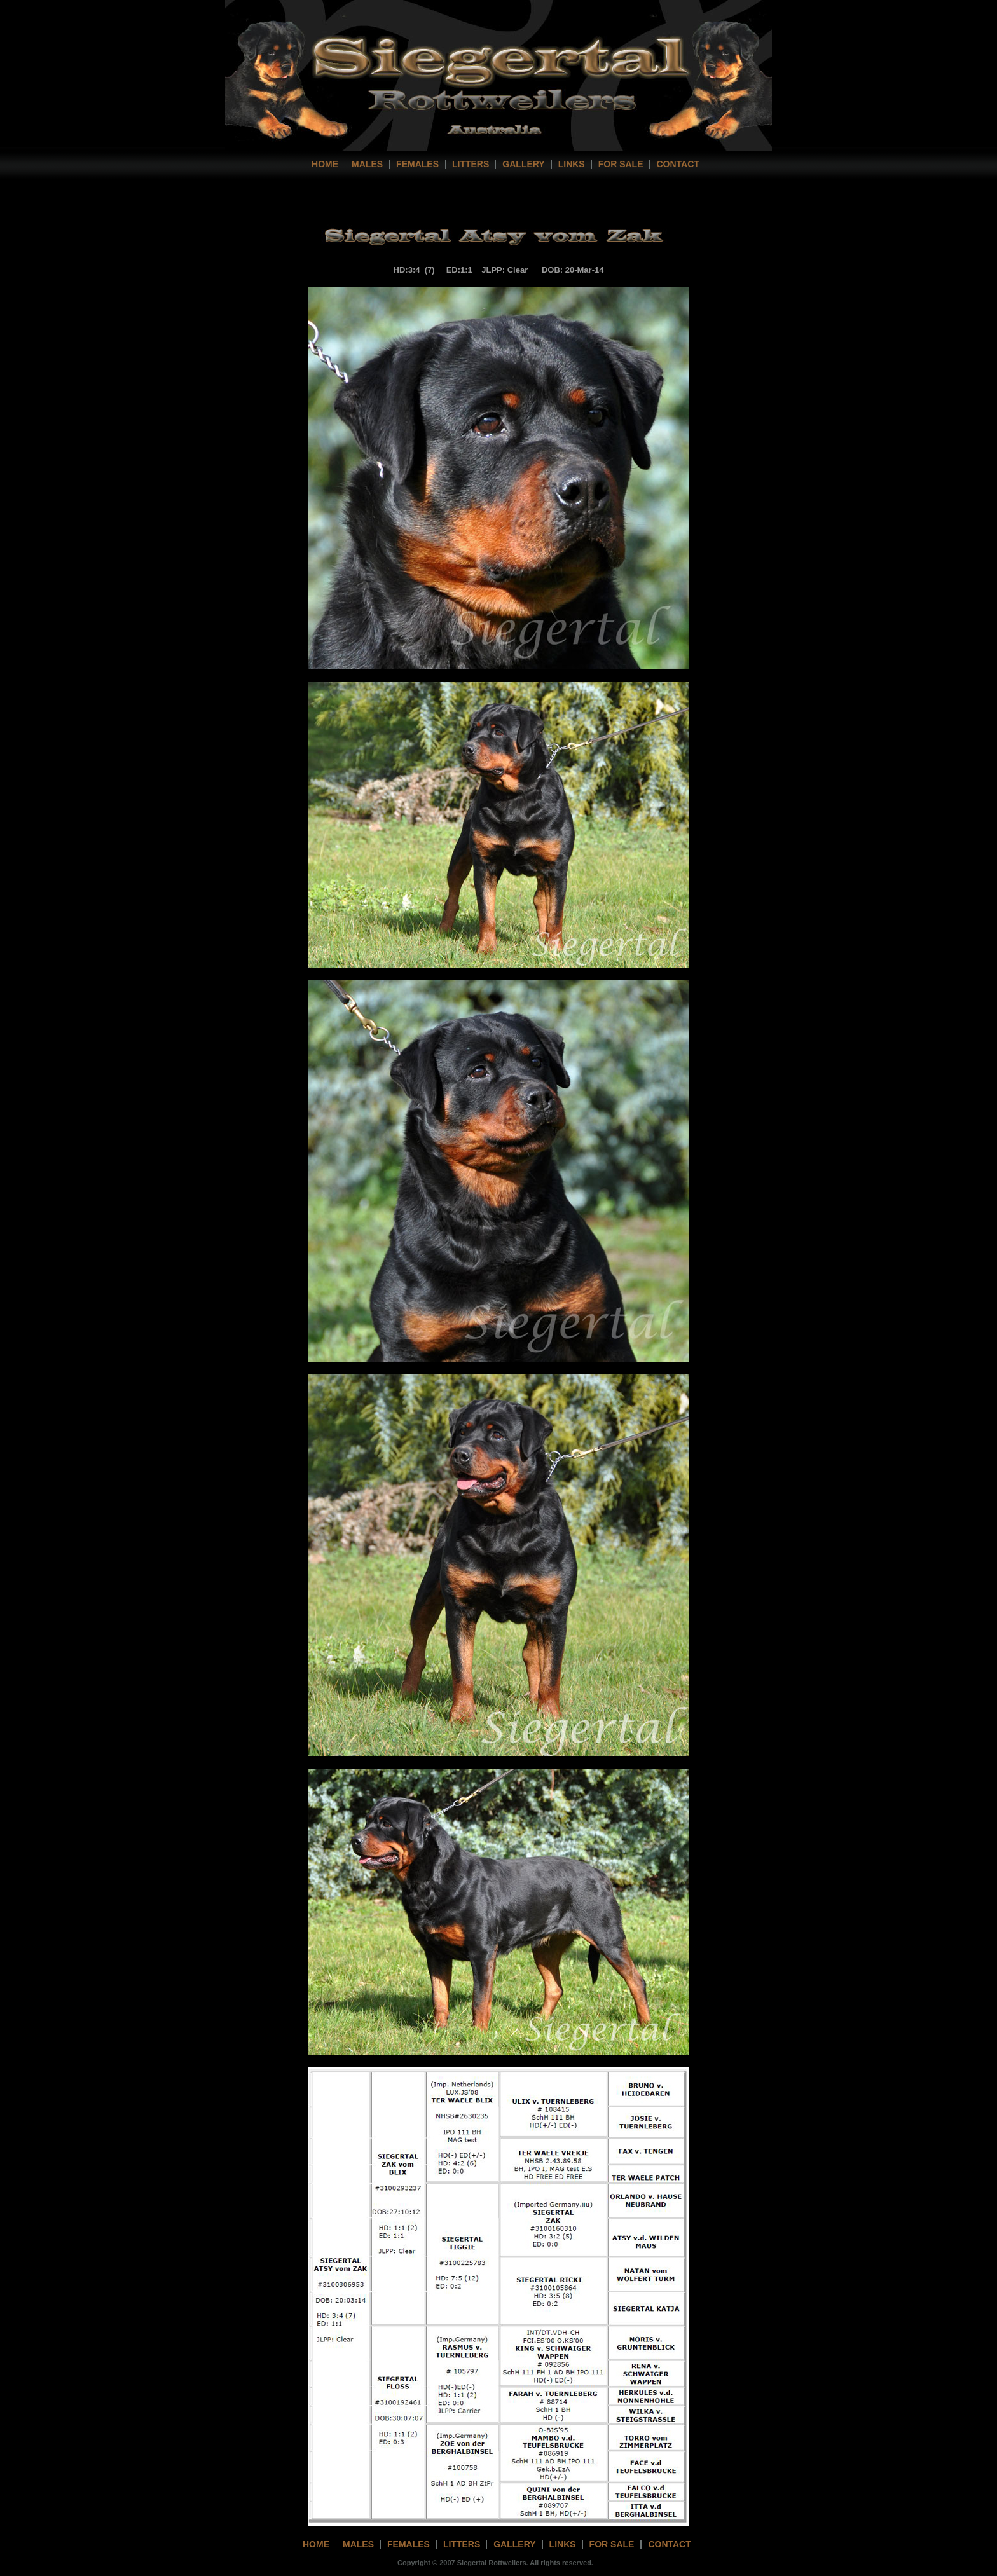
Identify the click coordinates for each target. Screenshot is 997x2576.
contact (677, 164)
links (562, 2544)
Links (571, 164)
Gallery (523, 164)
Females (417, 164)
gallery (514, 2544)
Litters (470, 164)
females (408, 2544)
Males (367, 164)
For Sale (620, 164)
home (325, 164)
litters (461, 2544)
